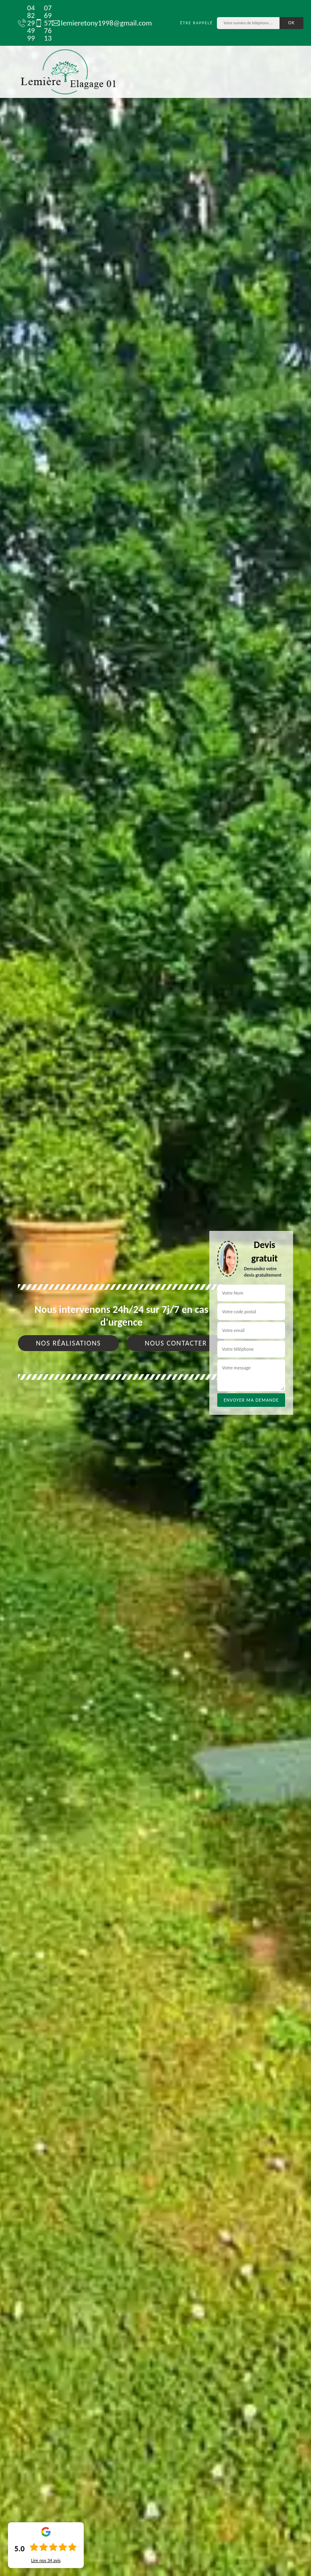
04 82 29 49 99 (22, 23)
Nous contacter (176, 1343)
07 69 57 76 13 (39, 23)
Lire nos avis (46, 2560)
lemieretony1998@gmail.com (98, 22)
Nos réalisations (68, 1343)
